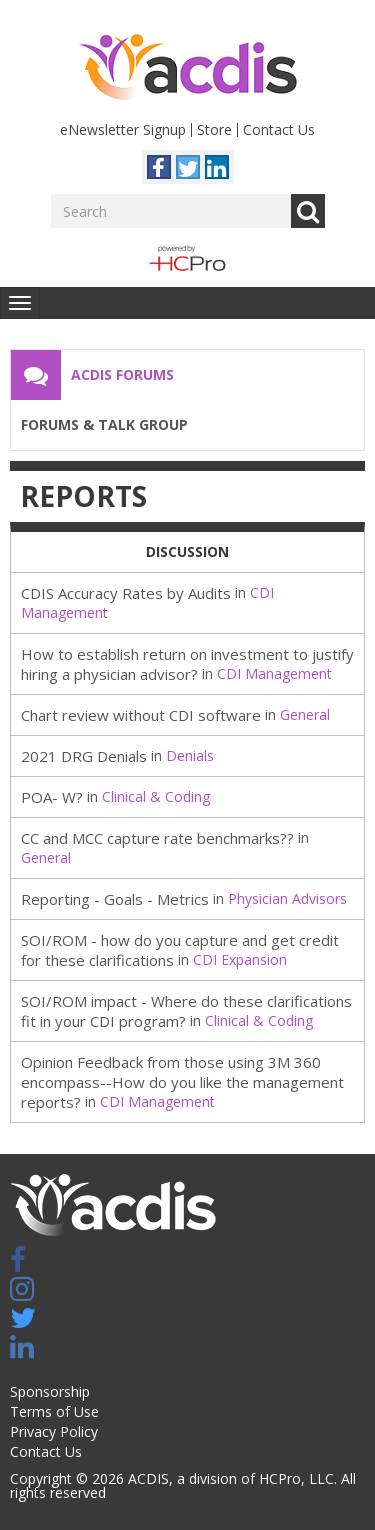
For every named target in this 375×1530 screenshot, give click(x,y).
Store (214, 129)
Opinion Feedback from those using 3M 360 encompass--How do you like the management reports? (182, 1082)
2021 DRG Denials (84, 756)
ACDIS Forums (122, 374)
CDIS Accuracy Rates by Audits (126, 593)
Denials (190, 755)
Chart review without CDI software (141, 715)
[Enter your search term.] (171, 211)
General (305, 714)
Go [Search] (308, 211)
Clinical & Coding (156, 796)
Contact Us (279, 129)
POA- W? (52, 797)
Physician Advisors (287, 898)
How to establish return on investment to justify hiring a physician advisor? (187, 664)
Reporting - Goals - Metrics (115, 899)
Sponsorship (50, 1391)
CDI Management (274, 673)
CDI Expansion (240, 959)
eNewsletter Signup (123, 129)
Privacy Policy (54, 1431)
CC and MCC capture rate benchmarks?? (157, 838)
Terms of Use (54, 1411)
